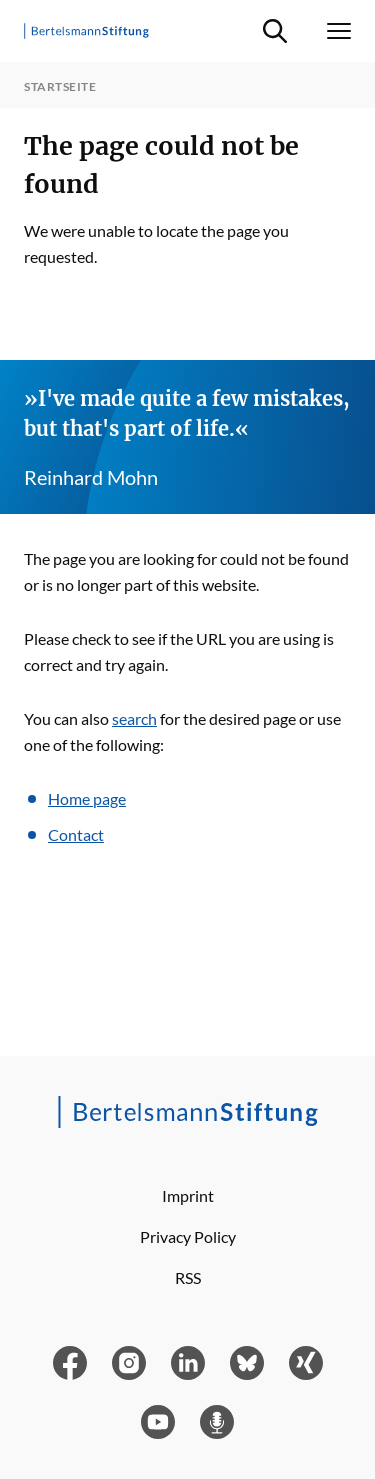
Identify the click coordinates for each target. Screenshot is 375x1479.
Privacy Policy (188, 1236)
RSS (188, 1277)
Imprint (188, 1195)
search (134, 718)
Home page (87, 798)
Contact (76, 834)
